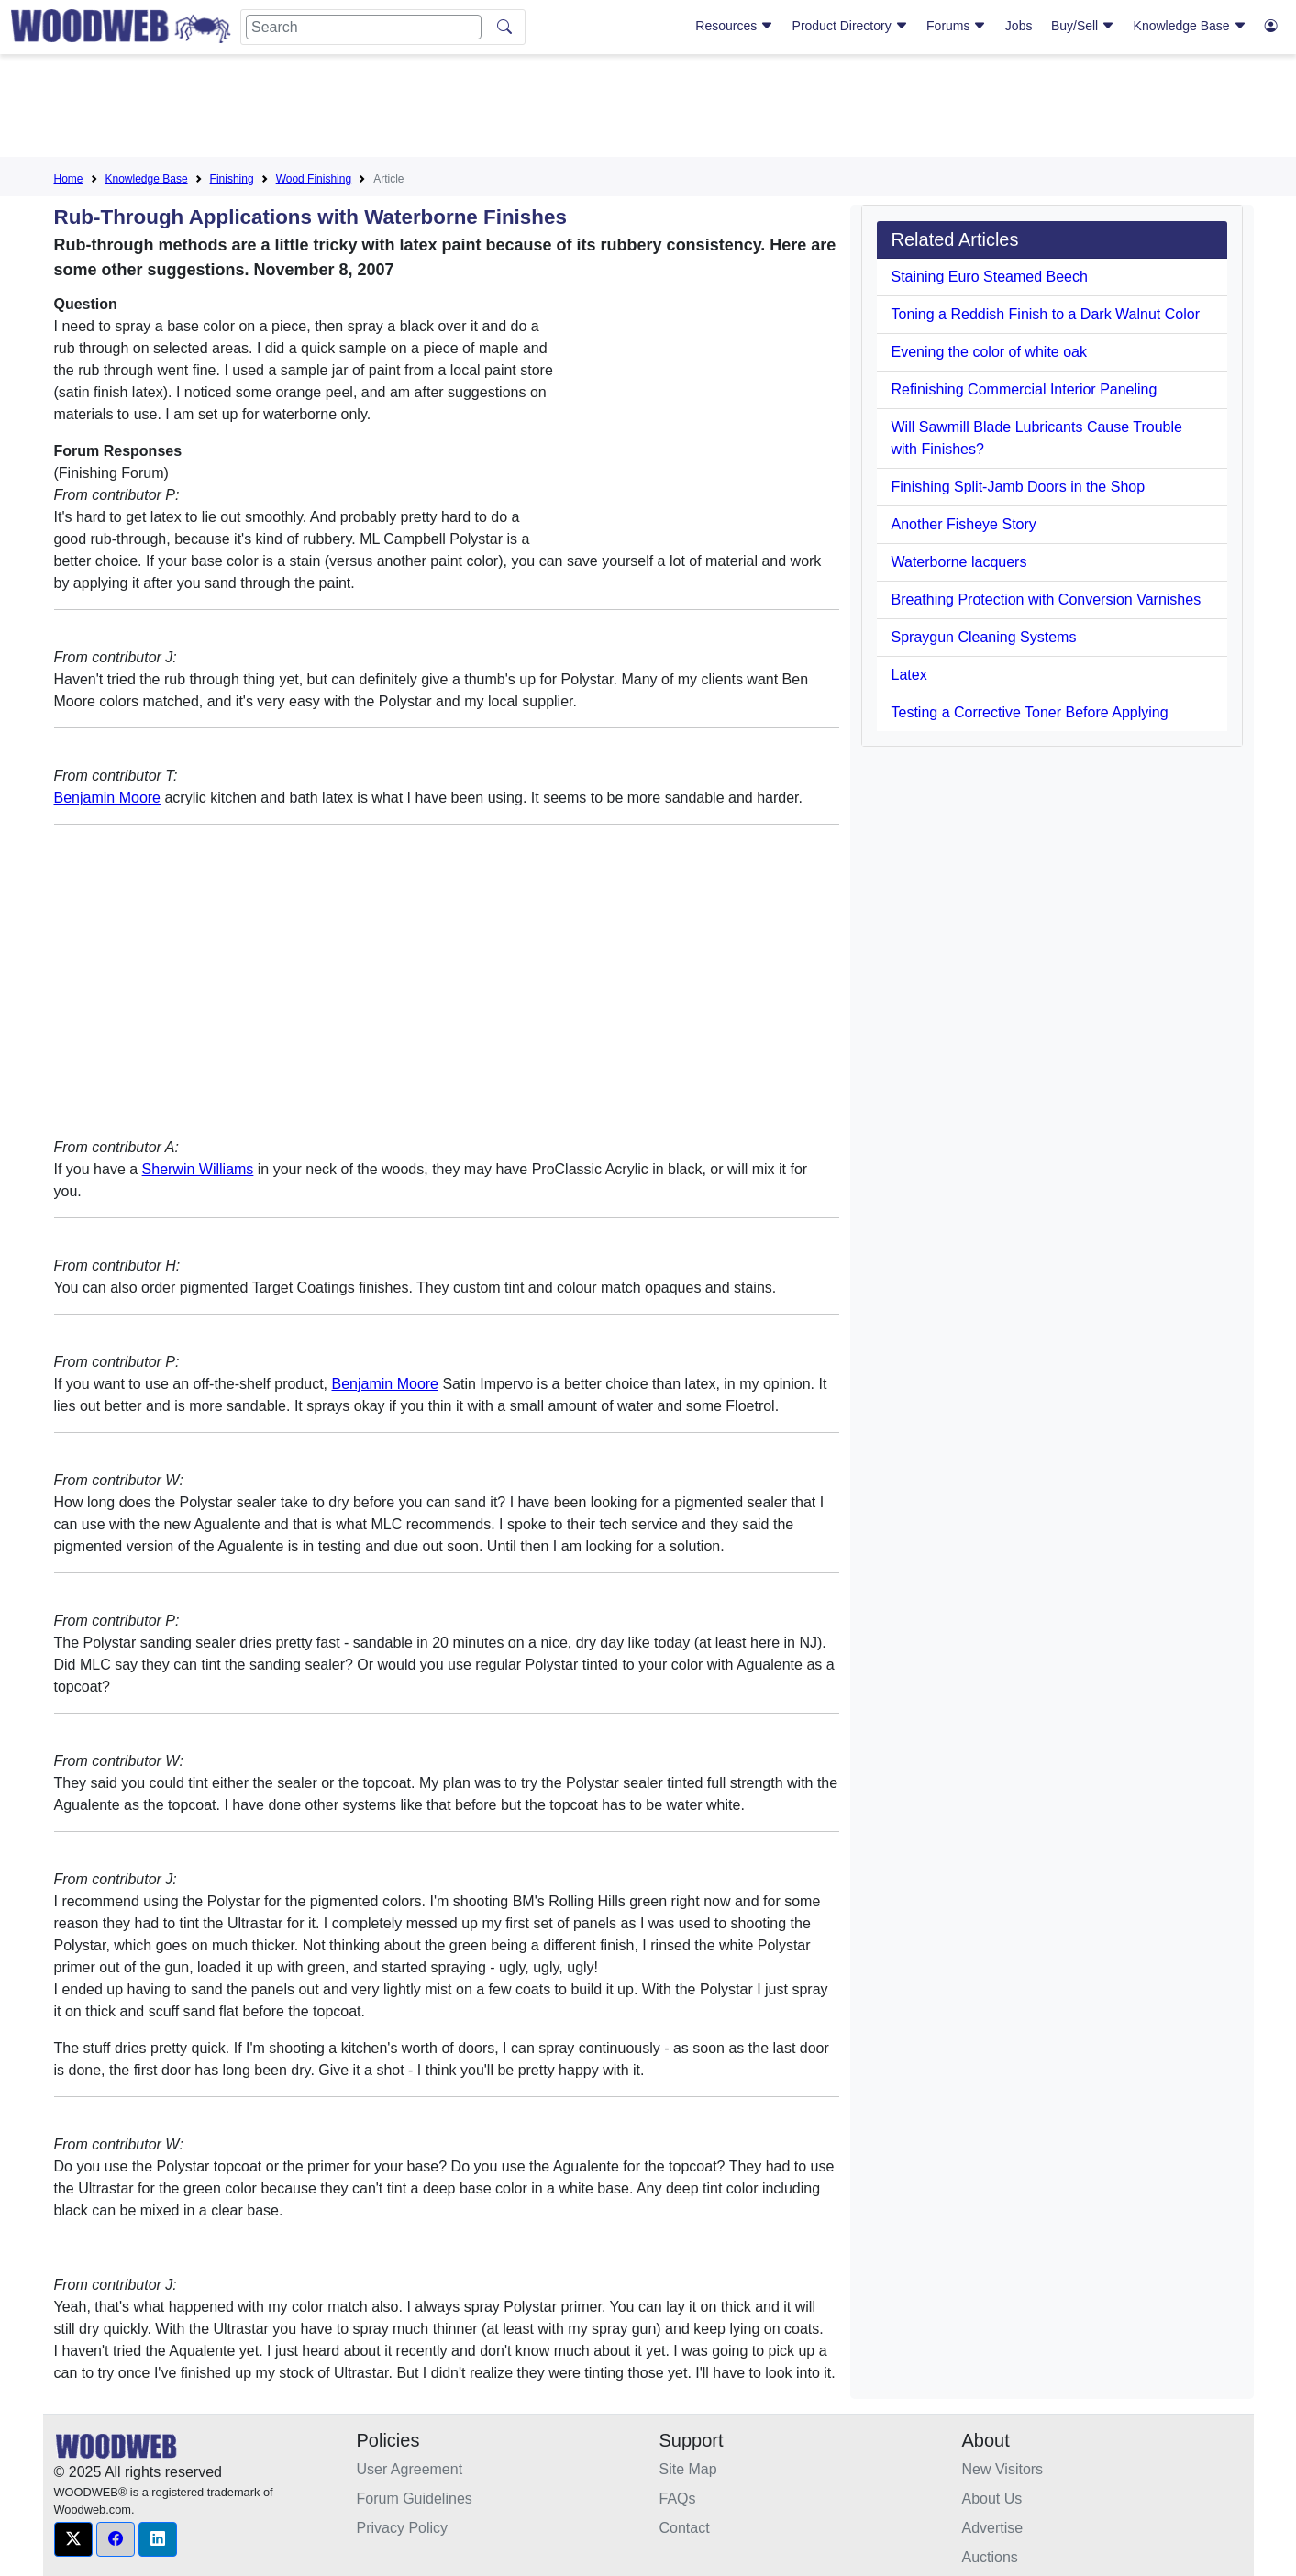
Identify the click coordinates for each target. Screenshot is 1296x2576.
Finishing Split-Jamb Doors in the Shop (1019, 486)
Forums (956, 25)
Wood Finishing (314, 178)
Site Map (688, 2469)
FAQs (677, 2498)
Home (68, 178)
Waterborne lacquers (959, 562)
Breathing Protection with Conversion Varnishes (1047, 599)
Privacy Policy (403, 2528)
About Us (992, 2498)
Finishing (232, 178)
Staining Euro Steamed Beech (990, 276)
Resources (734, 25)
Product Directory (850, 25)
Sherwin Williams (198, 1169)
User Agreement (410, 2469)
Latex (909, 675)
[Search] (364, 27)
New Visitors (1003, 2469)
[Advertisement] (648, 109)
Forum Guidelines (414, 2498)
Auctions (990, 2557)
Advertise (993, 2528)
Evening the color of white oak (989, 352)
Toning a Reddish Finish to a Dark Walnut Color (1046, 314)
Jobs (1019, 25)
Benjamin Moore (107, 797)
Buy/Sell (1082, 25)
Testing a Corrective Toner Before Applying (1030, 712)
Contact (684, 2528)
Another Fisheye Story (964, 524)
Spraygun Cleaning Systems (984, 637)
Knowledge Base (1190, 25)
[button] (73, 2539)
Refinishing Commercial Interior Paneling (1025, 389)
